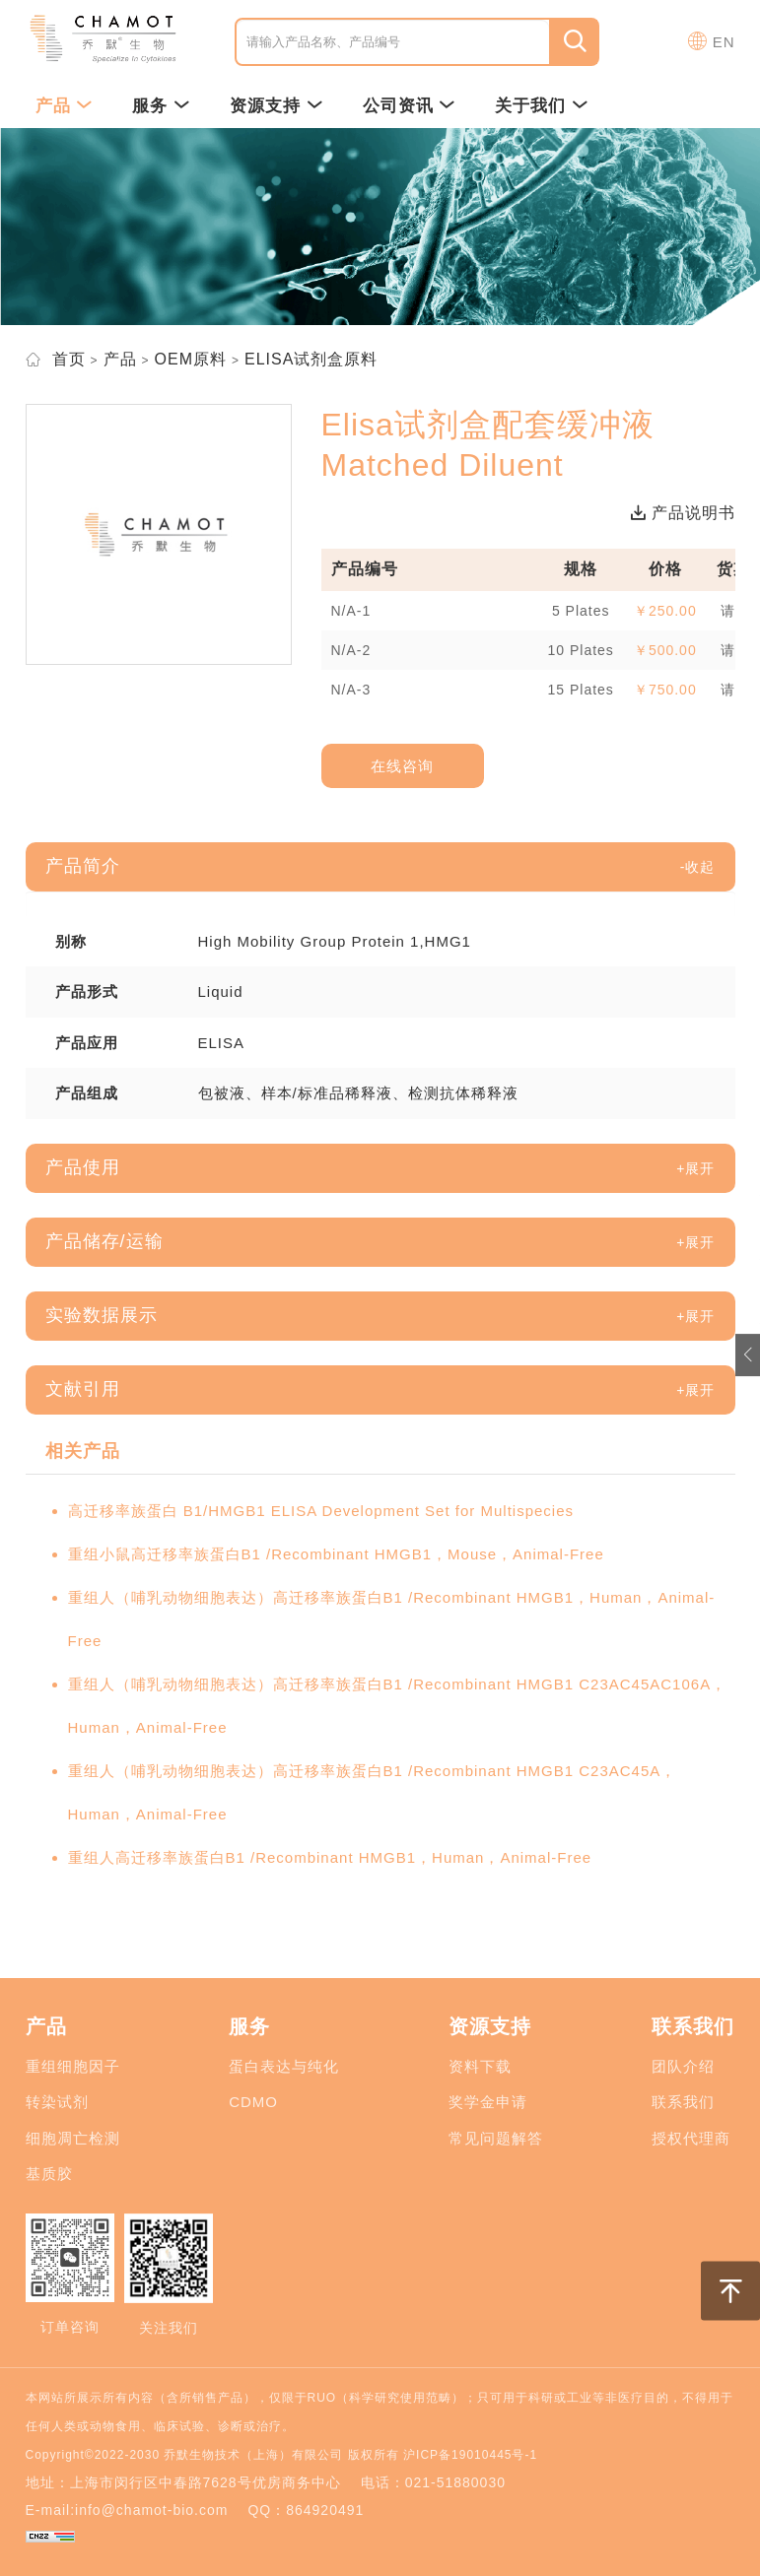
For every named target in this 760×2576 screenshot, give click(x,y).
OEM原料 (191, 359)
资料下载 (480, 2066)
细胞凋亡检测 (73, 2138)
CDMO (253, 2101)
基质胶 (49, 2173)
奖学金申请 (488, 2101)
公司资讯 (409, 106)
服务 (161, 106)
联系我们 (683, 2101)
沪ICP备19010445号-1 (470, 2455)
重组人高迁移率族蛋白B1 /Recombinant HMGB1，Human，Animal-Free (330, 1857)
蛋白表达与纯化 (284, 2066)
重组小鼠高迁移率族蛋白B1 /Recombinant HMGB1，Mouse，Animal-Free (336, 1554)
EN (724, 41)
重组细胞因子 (73, 2066)
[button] (698, 867)
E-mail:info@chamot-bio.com (127, 2510)
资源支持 (276, 106)
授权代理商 (691, 2138)
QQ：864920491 (305, 2510)
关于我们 (541, 106)
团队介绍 (683, 2066)
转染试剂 (57, 2101)
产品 (64, 106)
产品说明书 (682, 512)
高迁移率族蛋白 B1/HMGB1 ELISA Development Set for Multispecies (321, 1510)
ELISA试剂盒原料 (311, 359)
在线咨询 (402, 766)
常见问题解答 (496, 2138)
